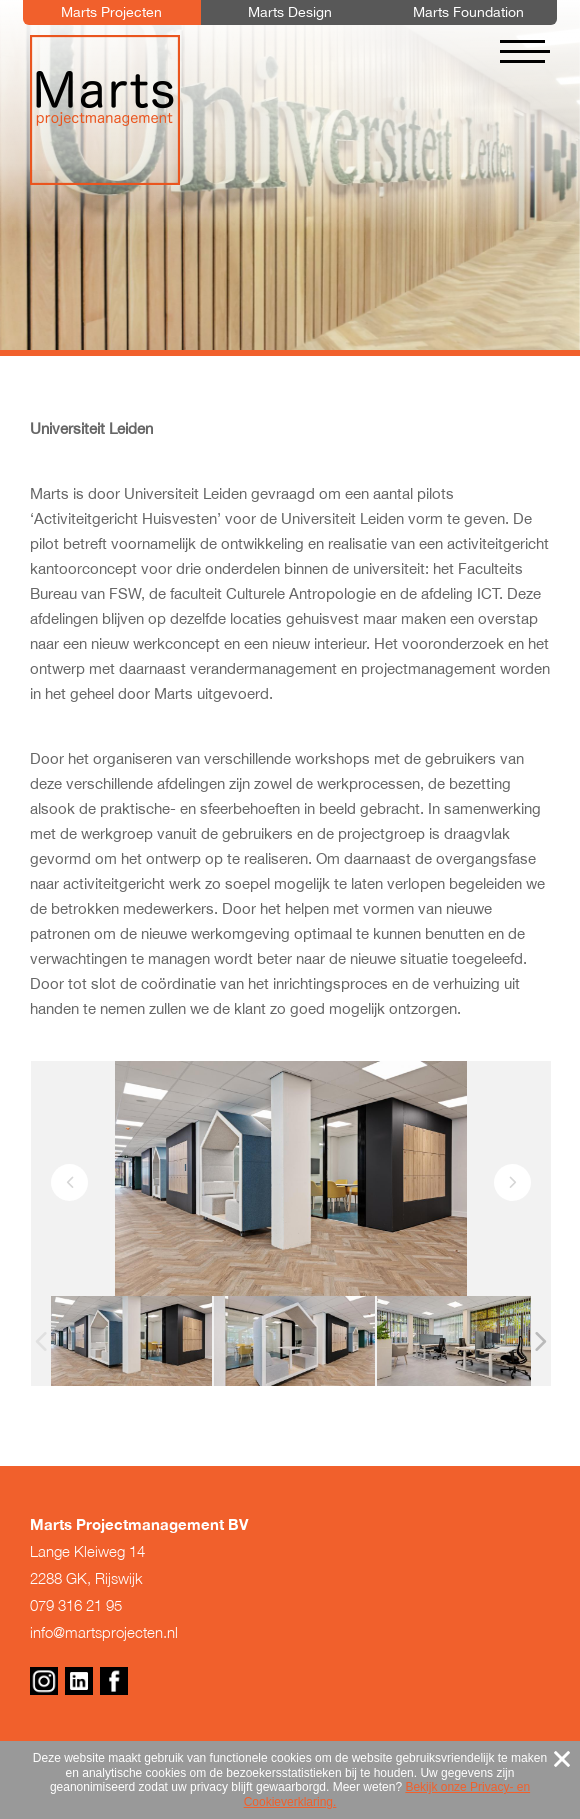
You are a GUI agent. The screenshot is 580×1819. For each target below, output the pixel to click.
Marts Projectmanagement (105, 110)
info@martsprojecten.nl (104, 1632)
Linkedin (79, 1681)
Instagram (44, 1681)
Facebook (114, 1681)
